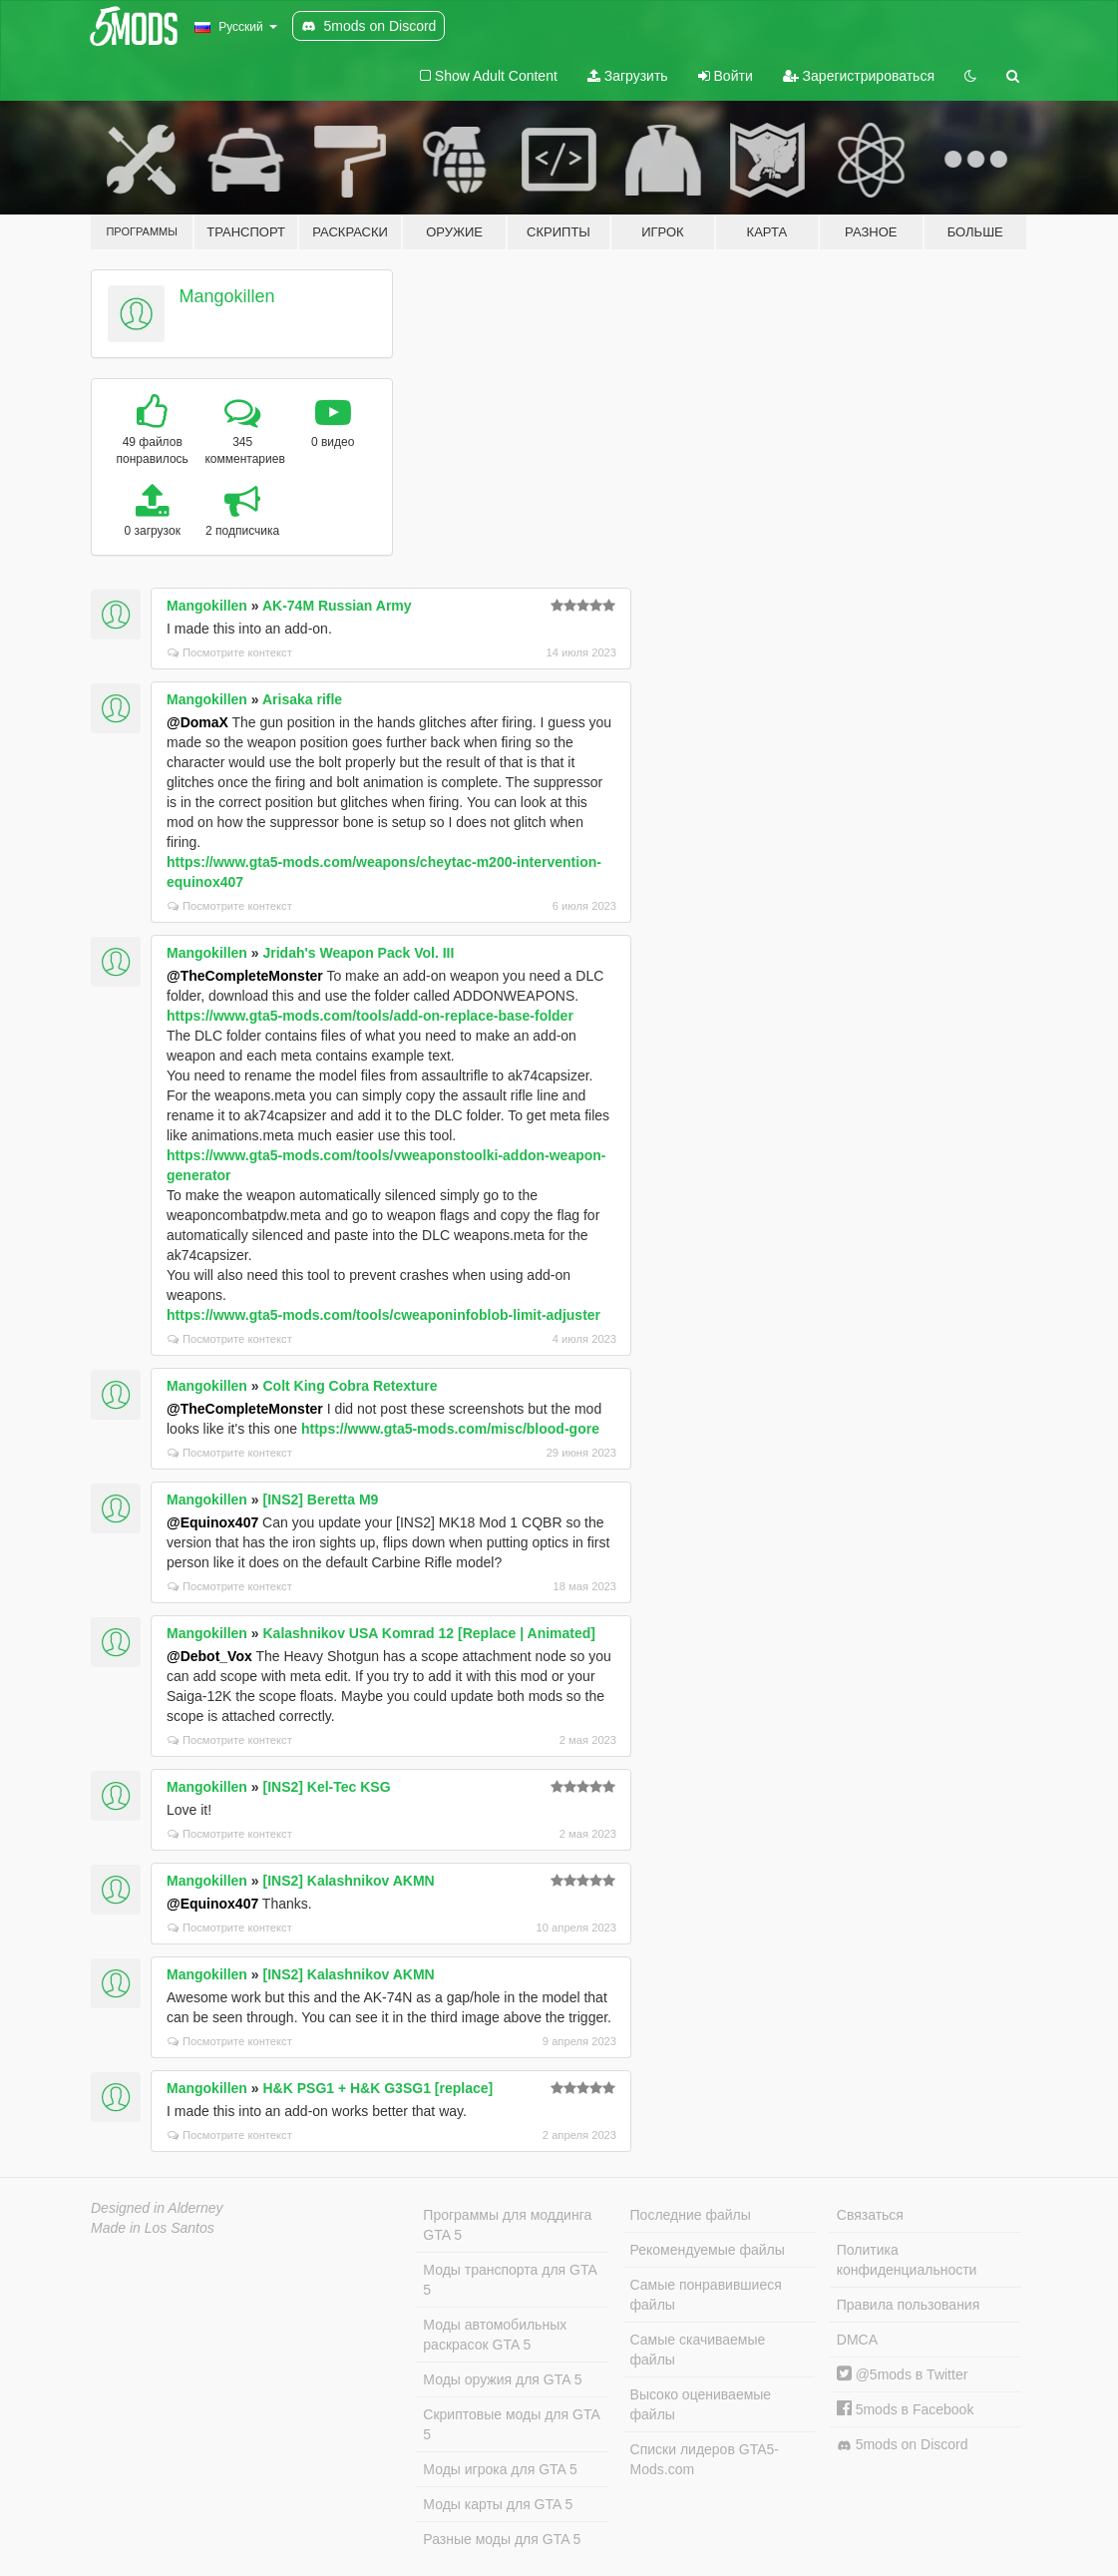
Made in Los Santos (152, 2228)
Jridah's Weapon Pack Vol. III (358, 953)
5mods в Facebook (905, 2409)
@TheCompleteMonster (245, 976)
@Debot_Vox (209, 1656)
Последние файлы (690, 2215)
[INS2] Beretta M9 (320, 1499)
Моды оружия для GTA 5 (502, 2379)
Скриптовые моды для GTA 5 (511, 2424)
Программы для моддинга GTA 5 (507, 2225)
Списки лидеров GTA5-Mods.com (704, 2459)
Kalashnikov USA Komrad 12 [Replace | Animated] (428, 1633)
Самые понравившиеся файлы (706, 2295)
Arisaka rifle (302, 699)
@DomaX (197, 722)
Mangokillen (227, 296)
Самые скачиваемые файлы (698, 2349)
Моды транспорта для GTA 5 (509, 2280)
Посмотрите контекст (230, 652)
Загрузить (627, 76)
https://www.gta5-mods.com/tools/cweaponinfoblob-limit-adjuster (383, 1315)
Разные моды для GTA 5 (501, 2539)
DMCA (857, 2340)
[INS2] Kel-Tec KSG (326, 1787)
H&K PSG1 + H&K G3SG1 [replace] (377, 2088)
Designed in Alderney (157, 2208)
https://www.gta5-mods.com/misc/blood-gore (450, 1429)
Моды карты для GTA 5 (497, 2504)
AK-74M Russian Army (337, 606)
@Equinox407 (212, 1522)
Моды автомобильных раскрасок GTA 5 (494, 2335)
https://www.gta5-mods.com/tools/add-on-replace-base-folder (370, 1016)
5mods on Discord (902, 2444)
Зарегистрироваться (858, 76)
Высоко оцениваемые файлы (701, 2404)
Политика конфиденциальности (907, 2260)
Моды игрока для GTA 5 (499, 2469)
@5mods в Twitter (902, 2374)
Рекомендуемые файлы (707, 2250)
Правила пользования (908, 2305)
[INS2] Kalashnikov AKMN (348, 1881)
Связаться (870, 2215)
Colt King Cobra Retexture (349, 1386)
